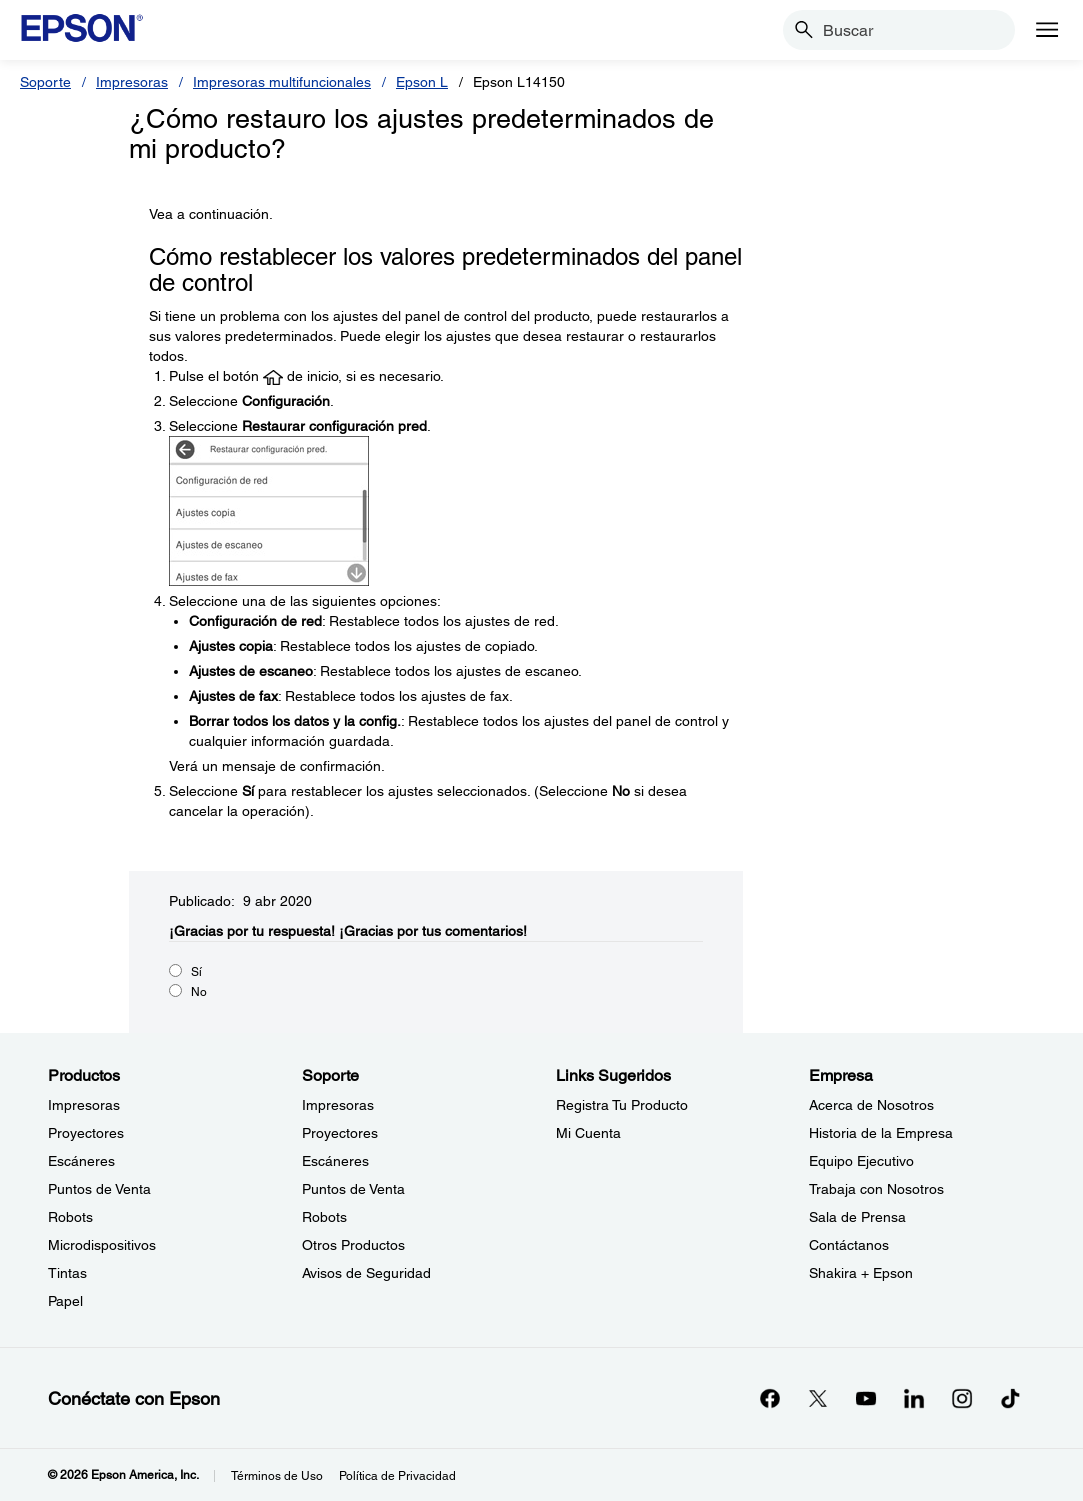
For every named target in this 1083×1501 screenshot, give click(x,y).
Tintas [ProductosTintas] (67, 1273)
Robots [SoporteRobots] (324, 1217)
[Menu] (1047, 30)
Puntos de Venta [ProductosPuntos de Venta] (99, 1189)
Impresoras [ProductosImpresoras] (84, 1105)
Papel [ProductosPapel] (65, 1301)
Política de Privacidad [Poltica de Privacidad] (397, 1476)
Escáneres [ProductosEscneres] (81, 1161)
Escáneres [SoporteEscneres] (335, 1161)
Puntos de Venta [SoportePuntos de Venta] (353, 1189)
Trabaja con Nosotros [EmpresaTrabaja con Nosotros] (876, 1189)
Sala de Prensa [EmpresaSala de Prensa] (857, 1217)
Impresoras (132, 82)
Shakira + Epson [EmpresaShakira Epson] (861, 1273)
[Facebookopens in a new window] (770, 1398)
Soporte (45, 82)
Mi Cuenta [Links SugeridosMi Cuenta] (588, 1133)
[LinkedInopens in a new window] (914, 1398)
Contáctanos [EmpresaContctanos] (849, 1245)
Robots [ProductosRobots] (70, 1217)
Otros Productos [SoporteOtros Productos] (353, 1245)
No (199, 992)
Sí (196, 972)
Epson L (422, 82)
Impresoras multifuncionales (282, 82)
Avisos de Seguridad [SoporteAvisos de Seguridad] (366, 1273)
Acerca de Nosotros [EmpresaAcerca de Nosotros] (871, 1105)
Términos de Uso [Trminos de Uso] (277, 1476)
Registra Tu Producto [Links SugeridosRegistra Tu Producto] (622, 1105)
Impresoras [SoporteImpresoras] (338, 1105)
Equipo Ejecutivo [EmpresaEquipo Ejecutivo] (861, 1161)
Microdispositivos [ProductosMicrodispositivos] (102, 1245)
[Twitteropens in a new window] (818, 1398)
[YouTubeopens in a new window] (866, 1398)
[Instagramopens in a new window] (962, 1398)
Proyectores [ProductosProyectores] (86, 1133)
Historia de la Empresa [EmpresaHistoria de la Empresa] (881, 1133)
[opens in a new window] (1010, 1398)
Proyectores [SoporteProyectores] (340, 1133)
